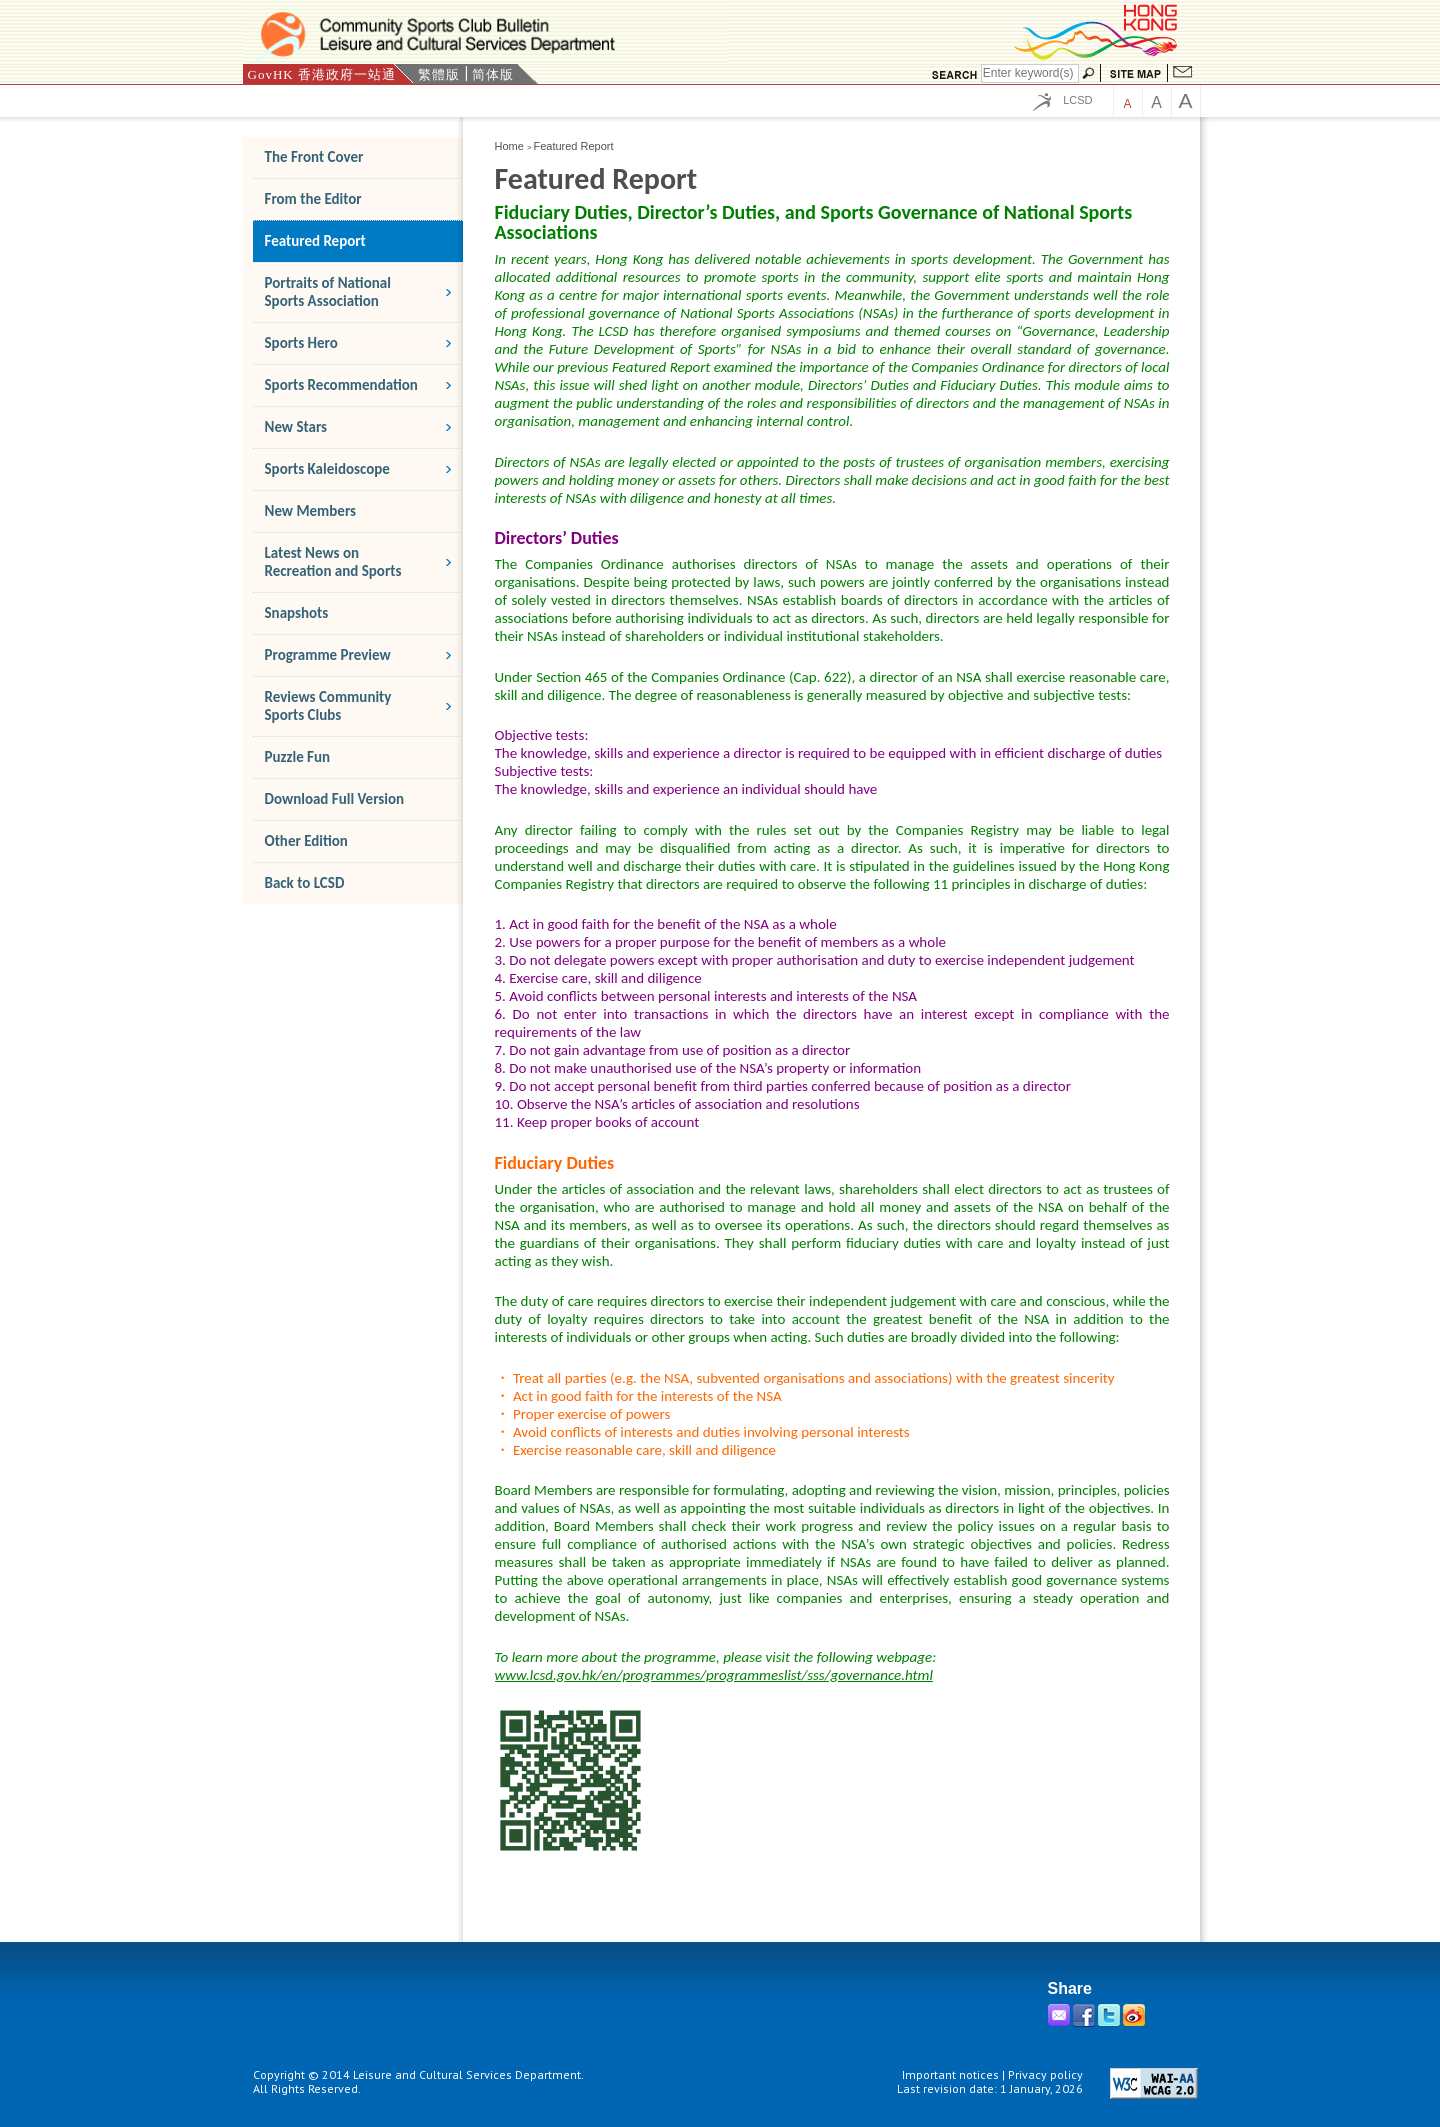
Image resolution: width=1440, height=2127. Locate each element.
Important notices (950, 2074)
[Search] (1030, 73)
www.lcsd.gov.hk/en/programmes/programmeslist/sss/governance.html (714, 1675)
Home (509, 146)
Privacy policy (1045, 2074)
